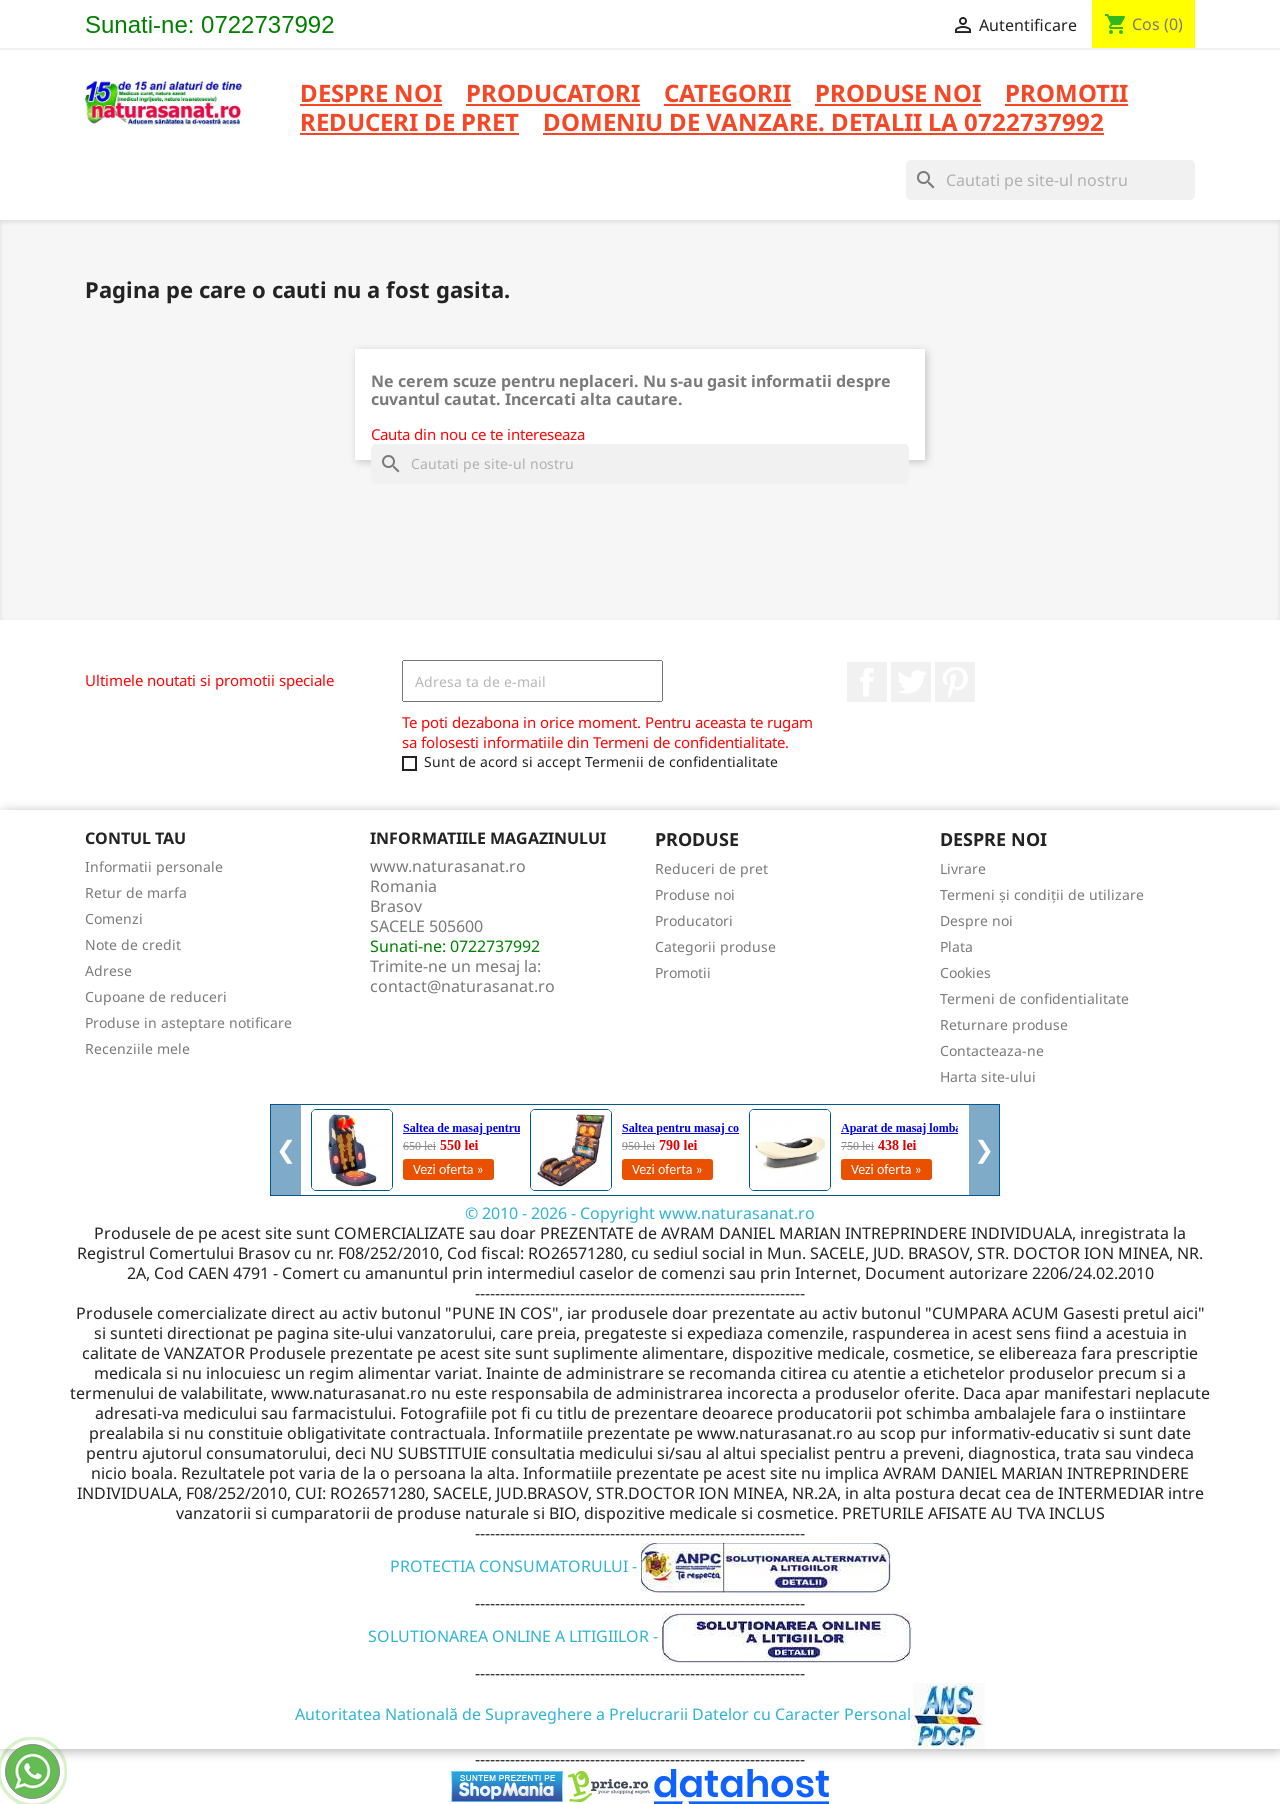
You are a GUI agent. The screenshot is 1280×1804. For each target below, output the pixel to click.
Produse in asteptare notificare (188, 1022)
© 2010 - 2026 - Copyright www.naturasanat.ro (640, 1213)
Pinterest (955, 682)
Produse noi (695, 894)
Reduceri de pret (711, 868)
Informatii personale (154, 866)
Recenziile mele (137, 1048)
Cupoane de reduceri (156, 996)
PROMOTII (1066, 94)
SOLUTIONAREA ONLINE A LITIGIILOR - (640, 1636)
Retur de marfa (136, 892)
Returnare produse (1004, 1024)
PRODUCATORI (553, 94)
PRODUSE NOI (898, 94)
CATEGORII (727, 94)
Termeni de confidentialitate (1034, 998)
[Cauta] (1050, 180)
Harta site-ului (988, 1076)
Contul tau (135, 838)
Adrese (108, 970)
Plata (956, 946)
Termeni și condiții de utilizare (1042, 894)
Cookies (965, 972)
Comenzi (114, 918)
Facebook (867, 682)
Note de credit (133, 944)
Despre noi (371, 94)
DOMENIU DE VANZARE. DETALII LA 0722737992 (823, 123)
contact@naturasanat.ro (462, 986)
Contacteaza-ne (992, 1050)
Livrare (963, 868)
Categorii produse (715, 946)
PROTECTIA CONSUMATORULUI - (640, 1566)
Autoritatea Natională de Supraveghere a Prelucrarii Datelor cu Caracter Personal (640, 1714)
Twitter (911, 682)
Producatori (694, 920)
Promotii (683, 972)
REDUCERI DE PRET (409, 123)
